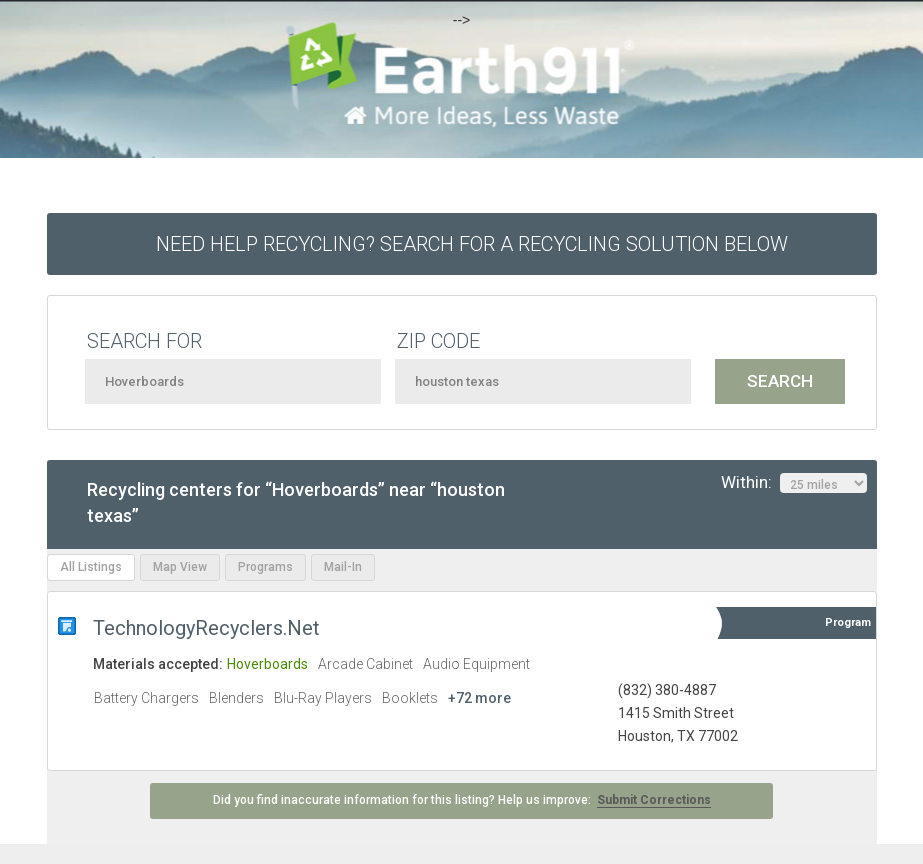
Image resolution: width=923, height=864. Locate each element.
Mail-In (343, 567)
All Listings (91, 567)
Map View (180, 567)
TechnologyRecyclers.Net (206, 628)
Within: (794, 483)
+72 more (479, 698)
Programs (265, 567)
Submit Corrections (654, 800)
